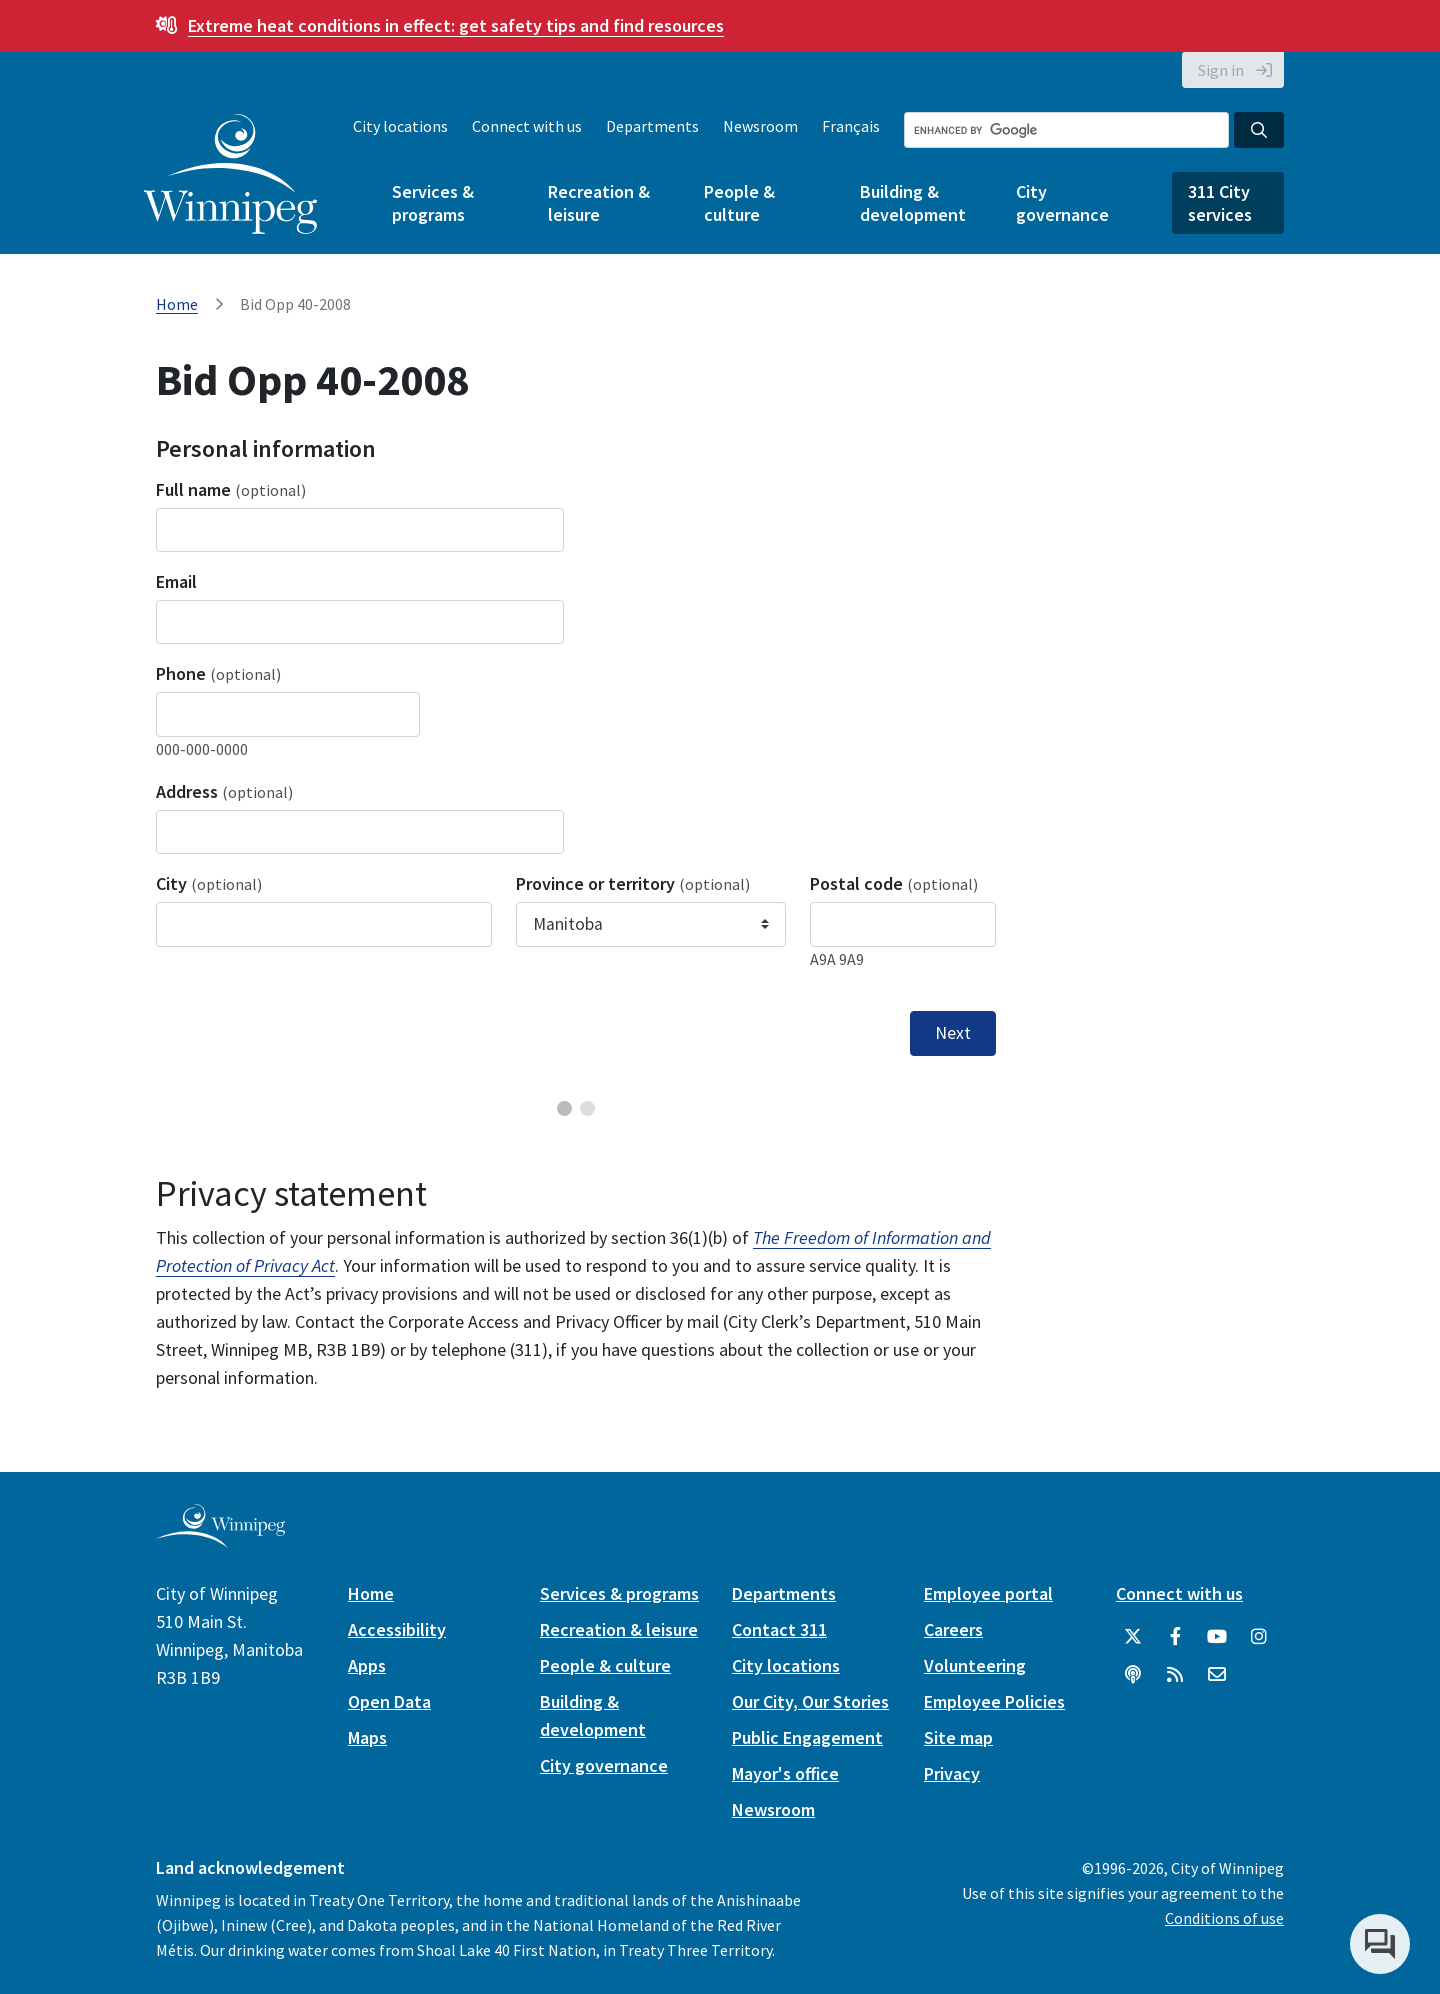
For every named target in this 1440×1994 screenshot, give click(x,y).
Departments (652, 126)
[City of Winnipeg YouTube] (1217, 1637)
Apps (367, 1665)
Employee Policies (994, 1701)
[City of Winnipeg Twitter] (1133, 1637)
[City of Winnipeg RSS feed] (1175, 1675)
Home (177, 304)
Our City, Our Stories (810, 1701)
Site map (958, 1737)
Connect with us (527, 126)
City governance (1062, 203)
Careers (953, 1629)
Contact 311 (779, 1629)
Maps (367, 1737)
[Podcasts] (1133, 1675)
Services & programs (433, 203)
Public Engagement (807, 1737)
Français (851, 126)
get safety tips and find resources (456, 25)
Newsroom (760, 126)
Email (176, 581)
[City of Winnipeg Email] (1217, 1675)
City (209, 883)
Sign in (1221, 70)
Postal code (894, 883)
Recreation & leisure (599, 203)
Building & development (913, 203)
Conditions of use (1224, 1918)
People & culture (739, 203)
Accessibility (397, 1629)
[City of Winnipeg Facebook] (1175, 1637)
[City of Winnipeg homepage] (220, 1539)
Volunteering (975, 1665)
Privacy (952, 1773)
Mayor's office (785, 1773)
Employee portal (988, 1593)
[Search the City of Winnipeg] (1066, 130)
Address (224, 791)
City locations (400, 126)
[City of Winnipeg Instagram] (1259, 1637)
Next (953, 1033)
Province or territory (633, 883)
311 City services (1220, 203)
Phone (218, 673)
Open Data (389, 1701)
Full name (231, 489)
